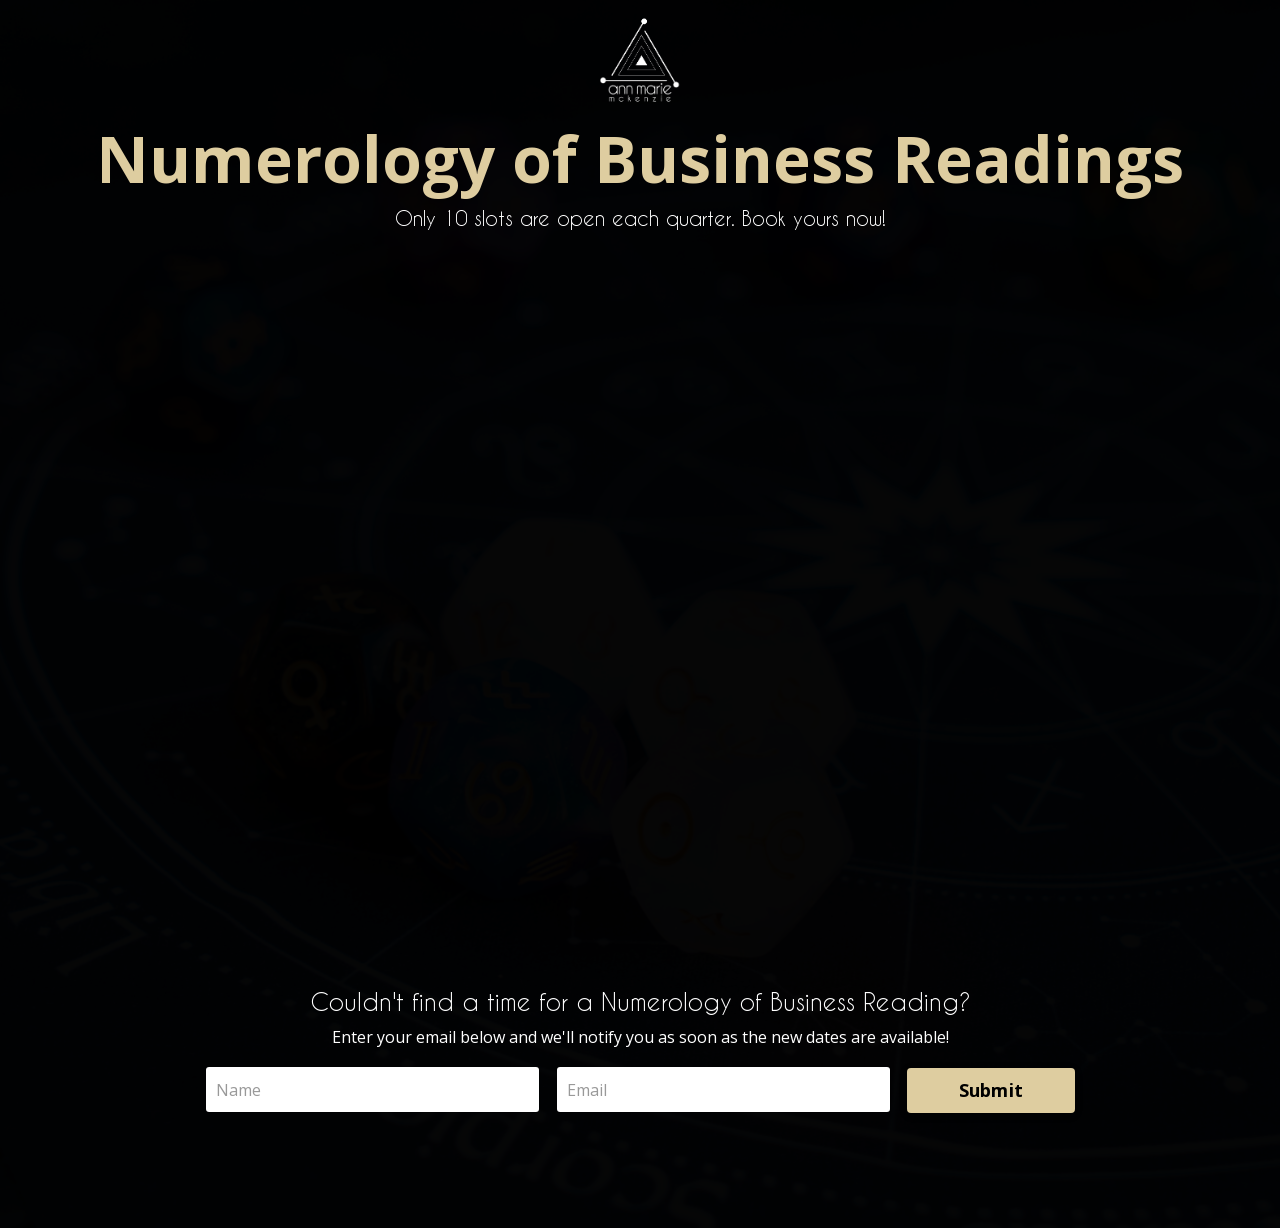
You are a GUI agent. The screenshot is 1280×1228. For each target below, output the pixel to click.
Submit (991, 1090)
